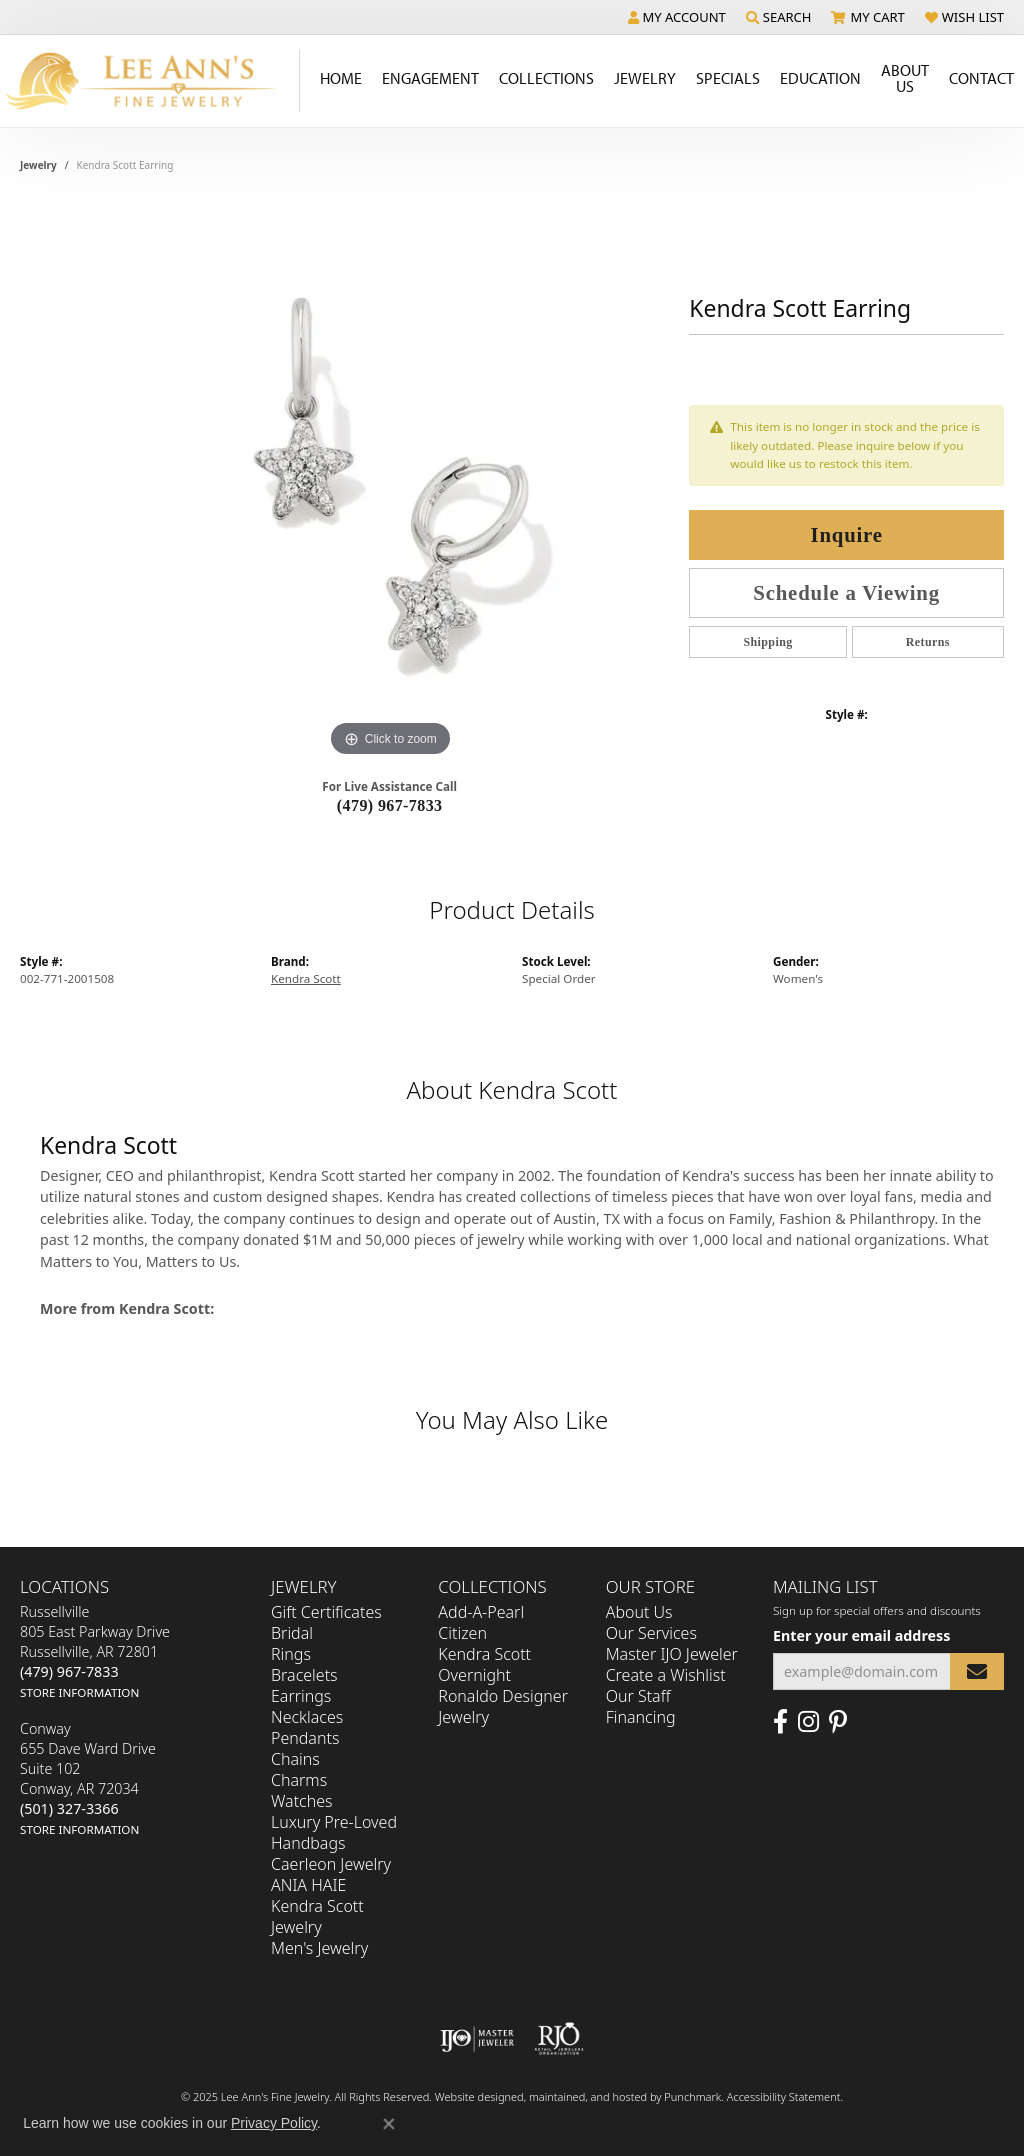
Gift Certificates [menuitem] (326, 1612)
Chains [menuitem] (295, 1759)
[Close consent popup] (389, 2124)
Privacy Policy (274, 2123)
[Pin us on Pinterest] (838, 1722)
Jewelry (645, 78)
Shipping (767, 642)
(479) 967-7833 (390, 805)
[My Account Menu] (677, 17)
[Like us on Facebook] (780, 1722)
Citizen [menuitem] (462, 1633)
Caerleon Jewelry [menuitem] (331, 1864)
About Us (905, 78)
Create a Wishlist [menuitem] (666, 1675)
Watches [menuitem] (302, 1801)
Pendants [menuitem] (305, 1738)
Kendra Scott (306, 978)
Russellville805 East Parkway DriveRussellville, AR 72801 (95, 1651)
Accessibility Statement (784, 2096)
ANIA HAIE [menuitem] (308, 1885)
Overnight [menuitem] (474, 1675)
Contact (981, 78)
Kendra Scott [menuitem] (484, 1654)
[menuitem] (477, 2039)
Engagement (430, 78)
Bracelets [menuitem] (304, 1675)
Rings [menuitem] (291, 1654)
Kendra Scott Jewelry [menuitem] (317, 1916)
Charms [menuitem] (299, 1780)
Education (820, 78)
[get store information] (79, 1691)
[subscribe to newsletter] (977, 1671)
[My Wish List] (964, 17)
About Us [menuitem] (639, 1612)
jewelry (38, 165)
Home (341, 78)
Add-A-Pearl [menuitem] (481, 1612)
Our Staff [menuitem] (638, 1696)
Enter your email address (861, 1636)
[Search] (779, 17)
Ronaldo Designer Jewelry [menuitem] (503, 1706)
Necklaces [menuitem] (307, 1717)
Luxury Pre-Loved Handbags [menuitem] (334, 1832)
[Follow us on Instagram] (808, 1722)
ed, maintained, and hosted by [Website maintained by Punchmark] (587, 2096)
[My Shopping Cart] (867, 17)
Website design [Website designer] (473, 2096)
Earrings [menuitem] (301, 1696)
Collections (546, 78)
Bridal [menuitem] (292, 1633)
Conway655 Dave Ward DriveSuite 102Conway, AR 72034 (88, 1778)
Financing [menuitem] (641, 1717)
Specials (728, 78)
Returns (928, 642)
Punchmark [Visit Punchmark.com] (692, 2096)
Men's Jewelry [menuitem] (319, 1948)
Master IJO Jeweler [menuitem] (672, 1654)
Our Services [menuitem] (651, 1633)
